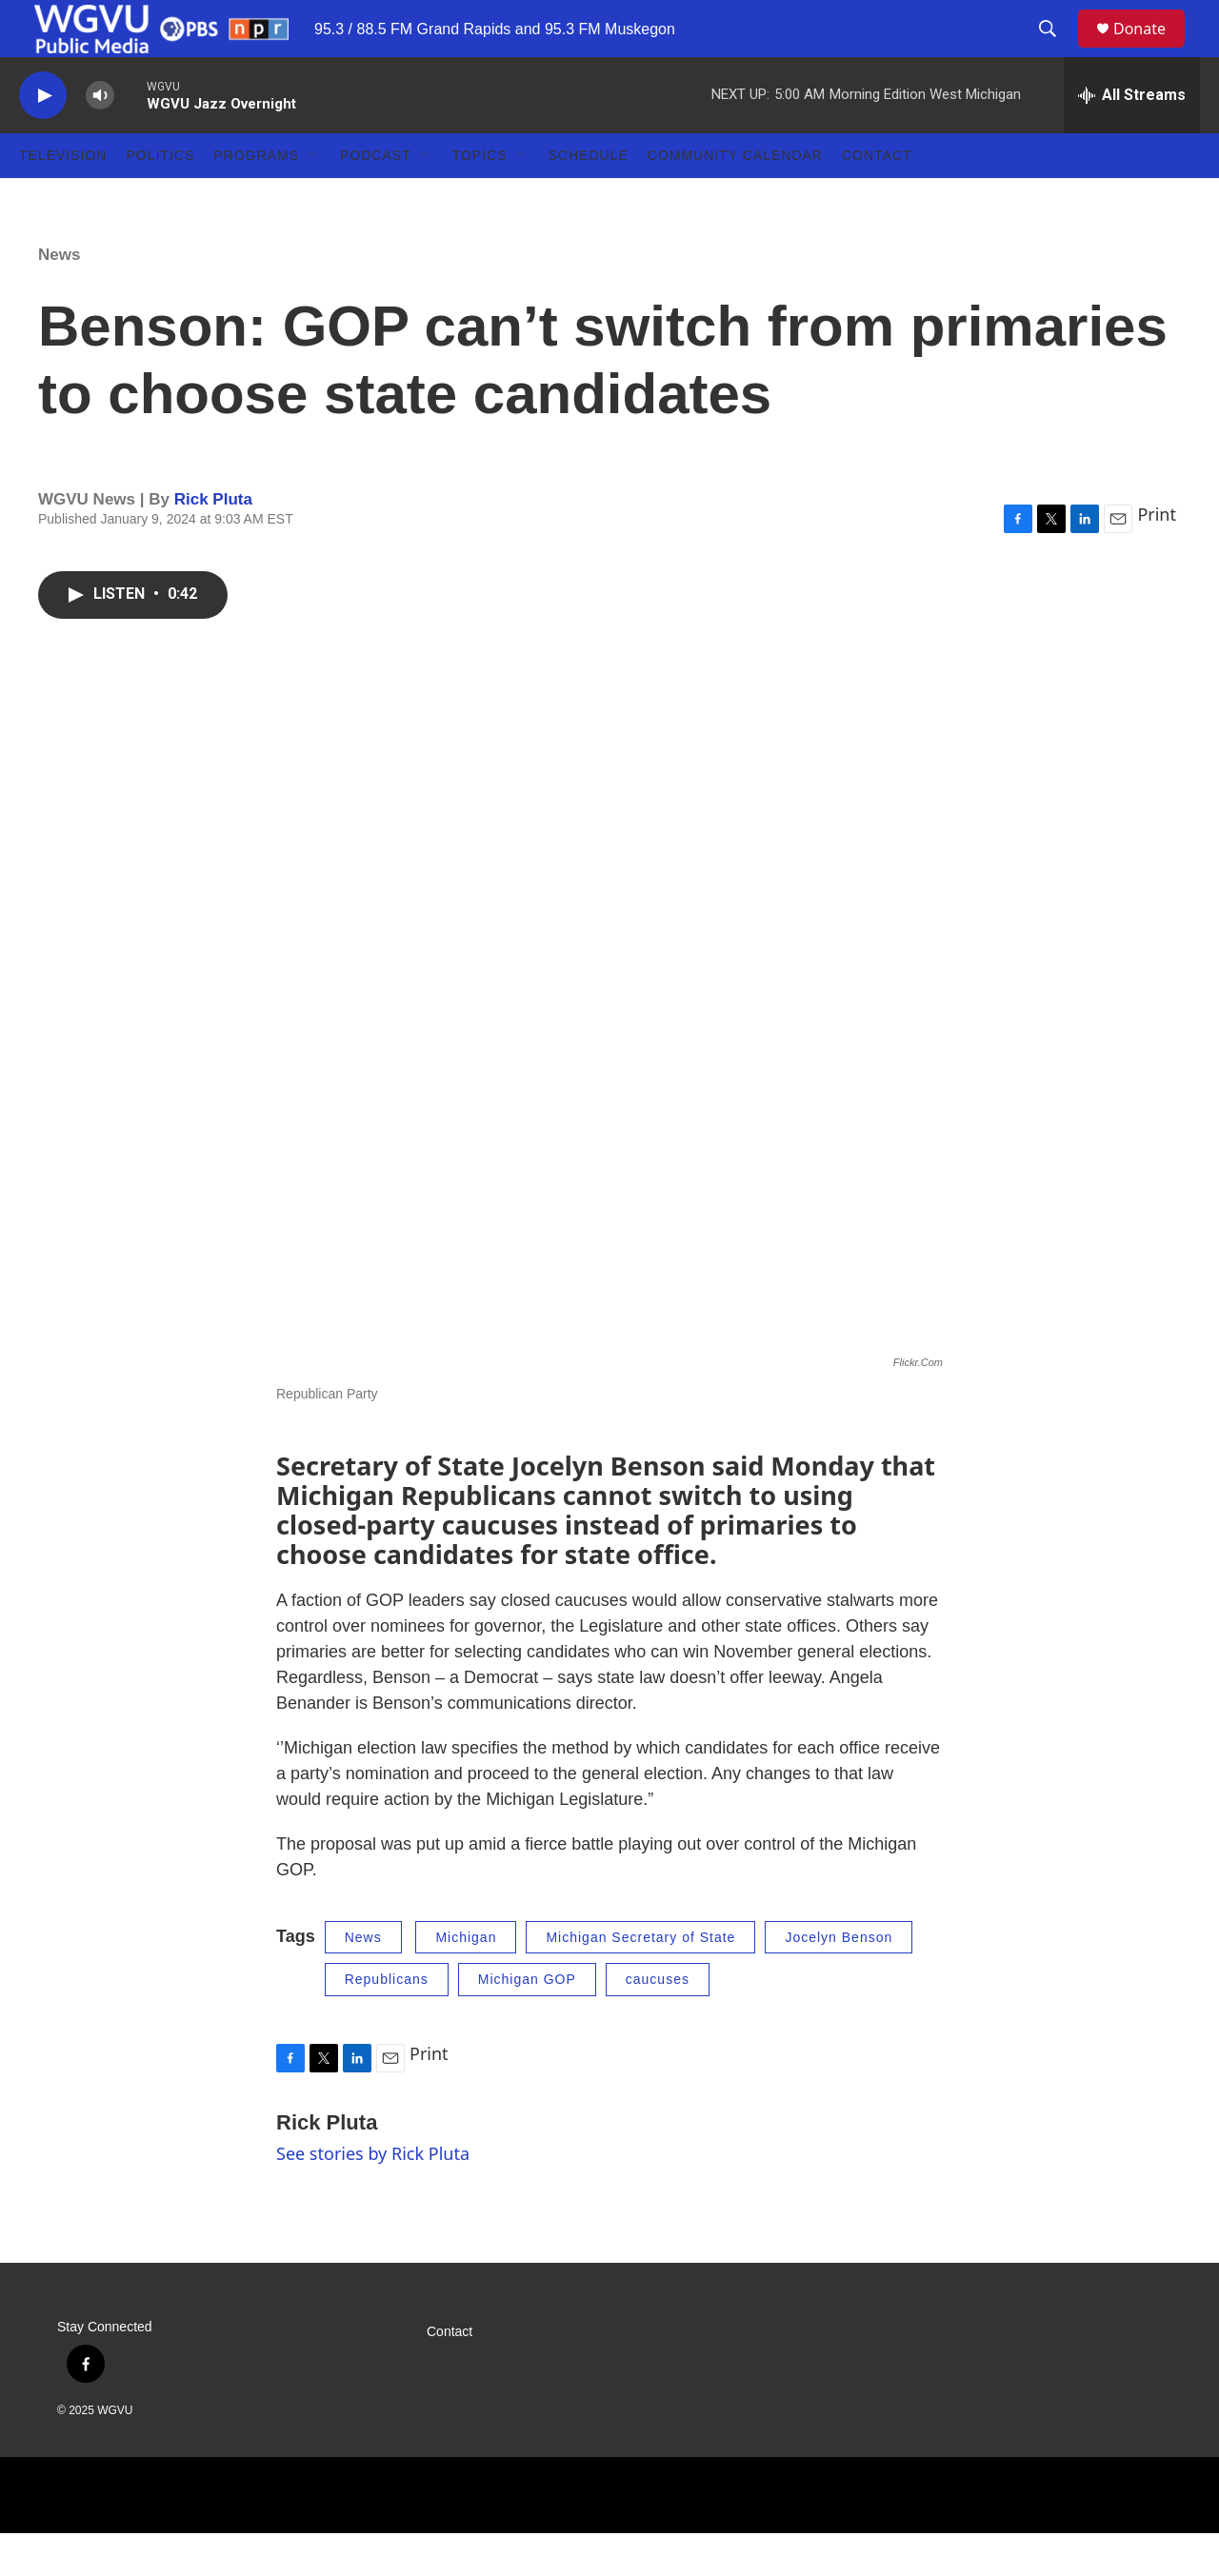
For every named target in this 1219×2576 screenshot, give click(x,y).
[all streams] (1132, 138)
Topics (480, 198)
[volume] (100, 138)
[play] (43, 138)
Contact (877, 198)
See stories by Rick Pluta (373, 2196)
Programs (256, 198)
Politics (160, 198)
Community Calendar (735, 198)
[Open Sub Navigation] (313, 198)
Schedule (589, 198)
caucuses (657, 2022)
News (59, 297)
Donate (1151, 50)
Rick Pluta (213, 542)
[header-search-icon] (1056, 50)
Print (1156, 556)
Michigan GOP (527, 2022)
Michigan (465, 1980)
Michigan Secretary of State (640, 1980)
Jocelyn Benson (838, 1980)
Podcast (375, 198)
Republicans (387, 2022)
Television (63, 198)
